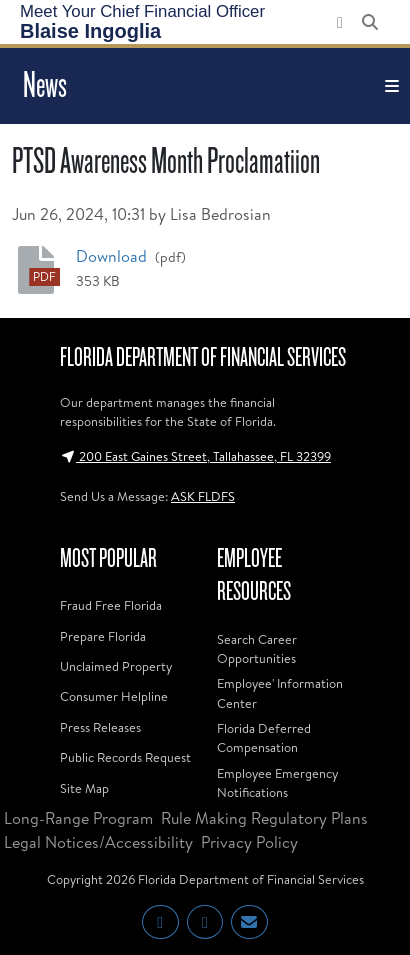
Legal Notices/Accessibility (98, 842)
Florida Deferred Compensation (264, 737)
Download (113, 255)
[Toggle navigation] (392, 86)
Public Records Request (125, 757)
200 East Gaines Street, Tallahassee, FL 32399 (195, 456)
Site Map (84, 788)
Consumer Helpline (114, 696)
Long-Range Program (78, 818)
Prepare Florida (103, 636)
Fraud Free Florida (111, 605)
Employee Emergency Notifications (277, 782)
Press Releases (100, 727)
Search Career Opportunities (257, 648)
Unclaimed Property (116, 666)
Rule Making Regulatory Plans (264, 818)
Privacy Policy (249, 842)
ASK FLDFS (203, 496)
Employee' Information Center (280, 692)
